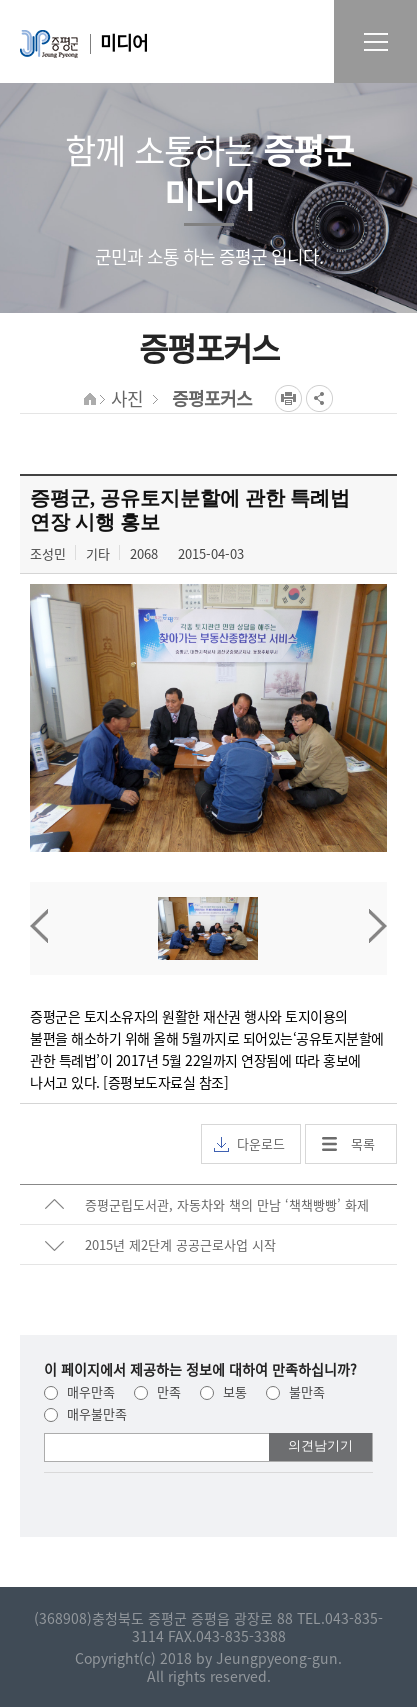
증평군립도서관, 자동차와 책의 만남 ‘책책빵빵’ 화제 (227, 1204)
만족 (157, 1391)
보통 (223, 1391)
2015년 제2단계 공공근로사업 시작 (180, 1244)
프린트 (288, 398)
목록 (363, 1143)
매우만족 (79, 1391)
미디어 (124, 42)
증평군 (49, 44)
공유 (319, 398)
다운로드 (249, 1143)
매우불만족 (85, 1413)
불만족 (295, 1391)
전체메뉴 (375, 41)
